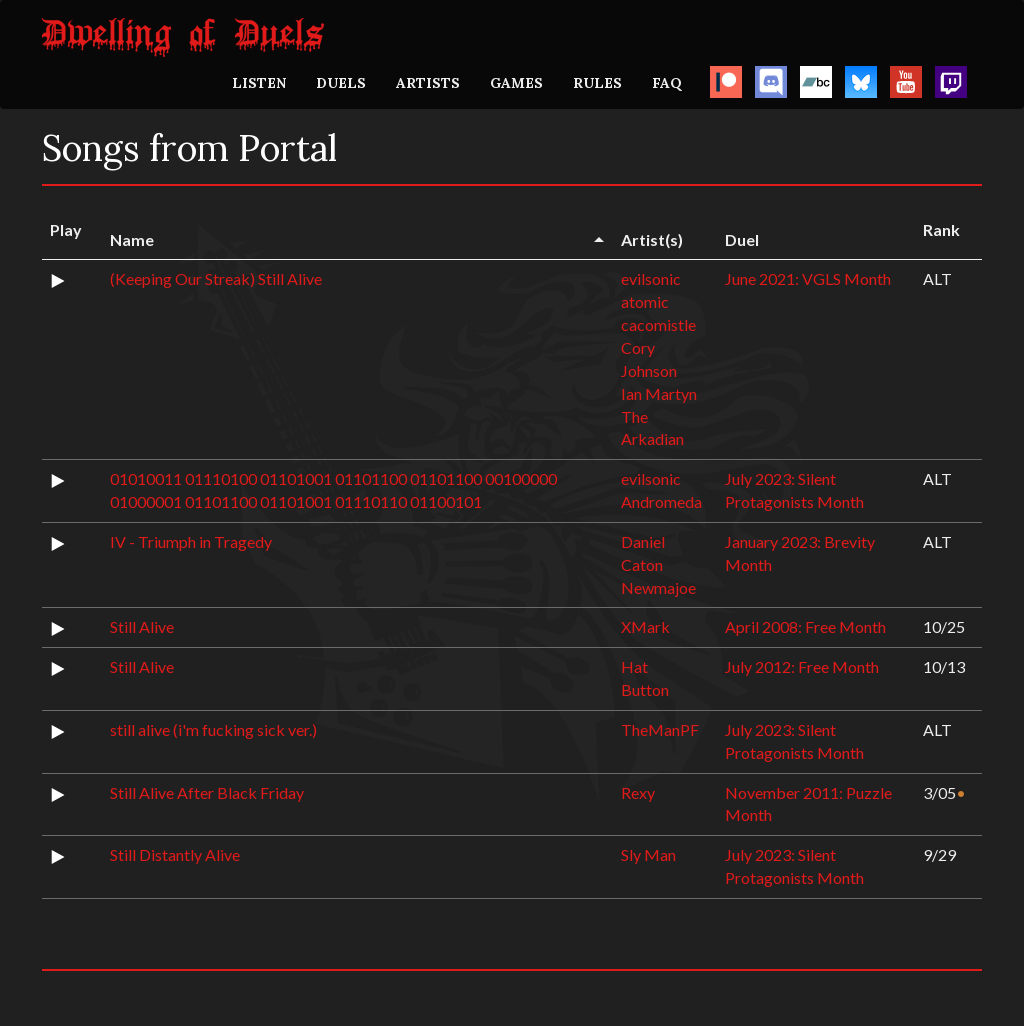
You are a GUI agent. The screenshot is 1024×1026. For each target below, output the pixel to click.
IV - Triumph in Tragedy (191, 541)
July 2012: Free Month (802, 666)
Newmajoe (658, 587)
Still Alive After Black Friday (207, 792)
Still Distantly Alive (175, 854)
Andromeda (661, 501)
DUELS (341, 83)
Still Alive (142, 626)
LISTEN (259, 83)
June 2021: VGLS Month (808, 278)
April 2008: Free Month (805, 626)
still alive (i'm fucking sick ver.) (213, 729)
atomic (645, 301)
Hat (634, 666)
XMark (645, 626)
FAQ (667, 83)
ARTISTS (428, 83)
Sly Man (648, 854)
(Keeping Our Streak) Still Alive (216, 278)
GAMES (516, 83)
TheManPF (660, 729)
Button (645, 689)
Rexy (638, 792)
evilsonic (651, 278)
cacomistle (658, 324)
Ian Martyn (659, 393)
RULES (597, 83)
